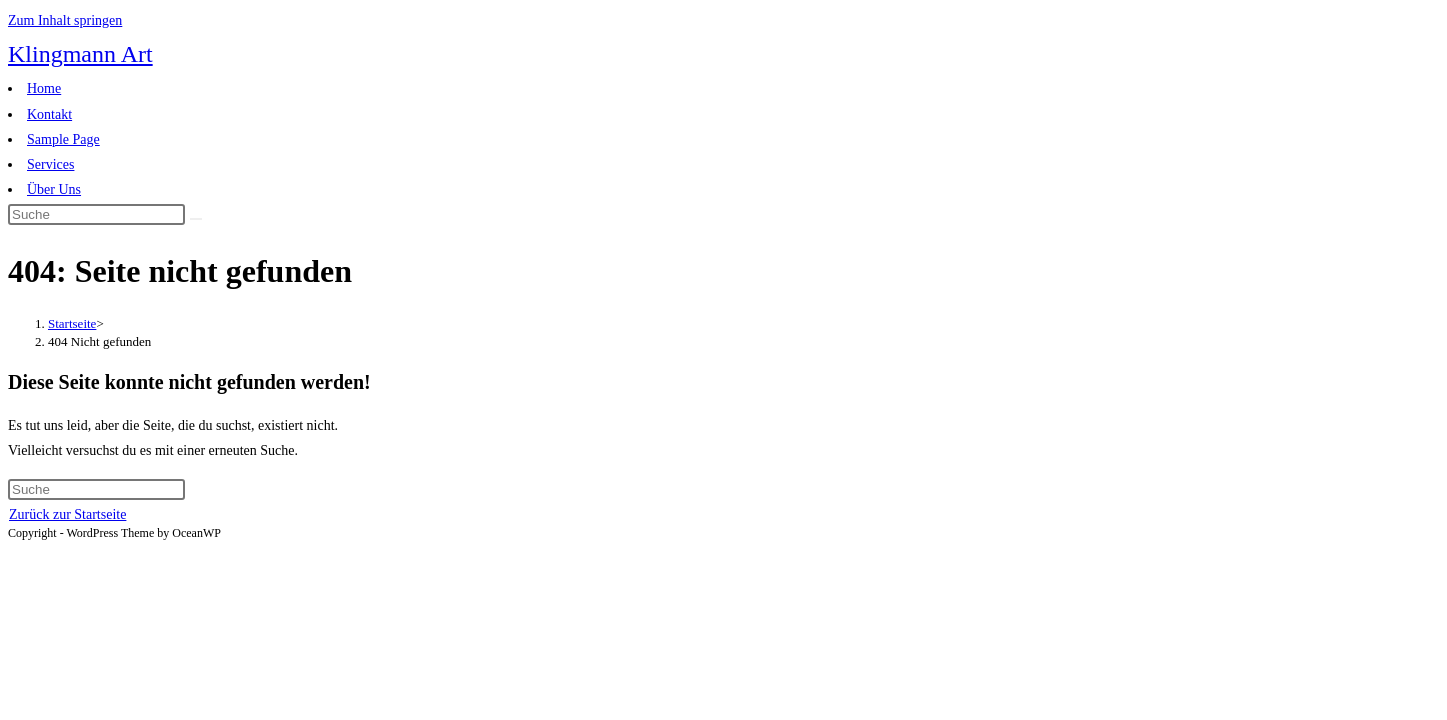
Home (44, 88)
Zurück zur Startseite (67, 514)
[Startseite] (72, 323)
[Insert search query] (96, 214)
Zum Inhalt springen (65, 20)
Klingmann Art (80, 54)
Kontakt (49, 114)
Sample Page (63, 139)
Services (50, 164)
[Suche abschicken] (196, 219)
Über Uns (54, 189)
